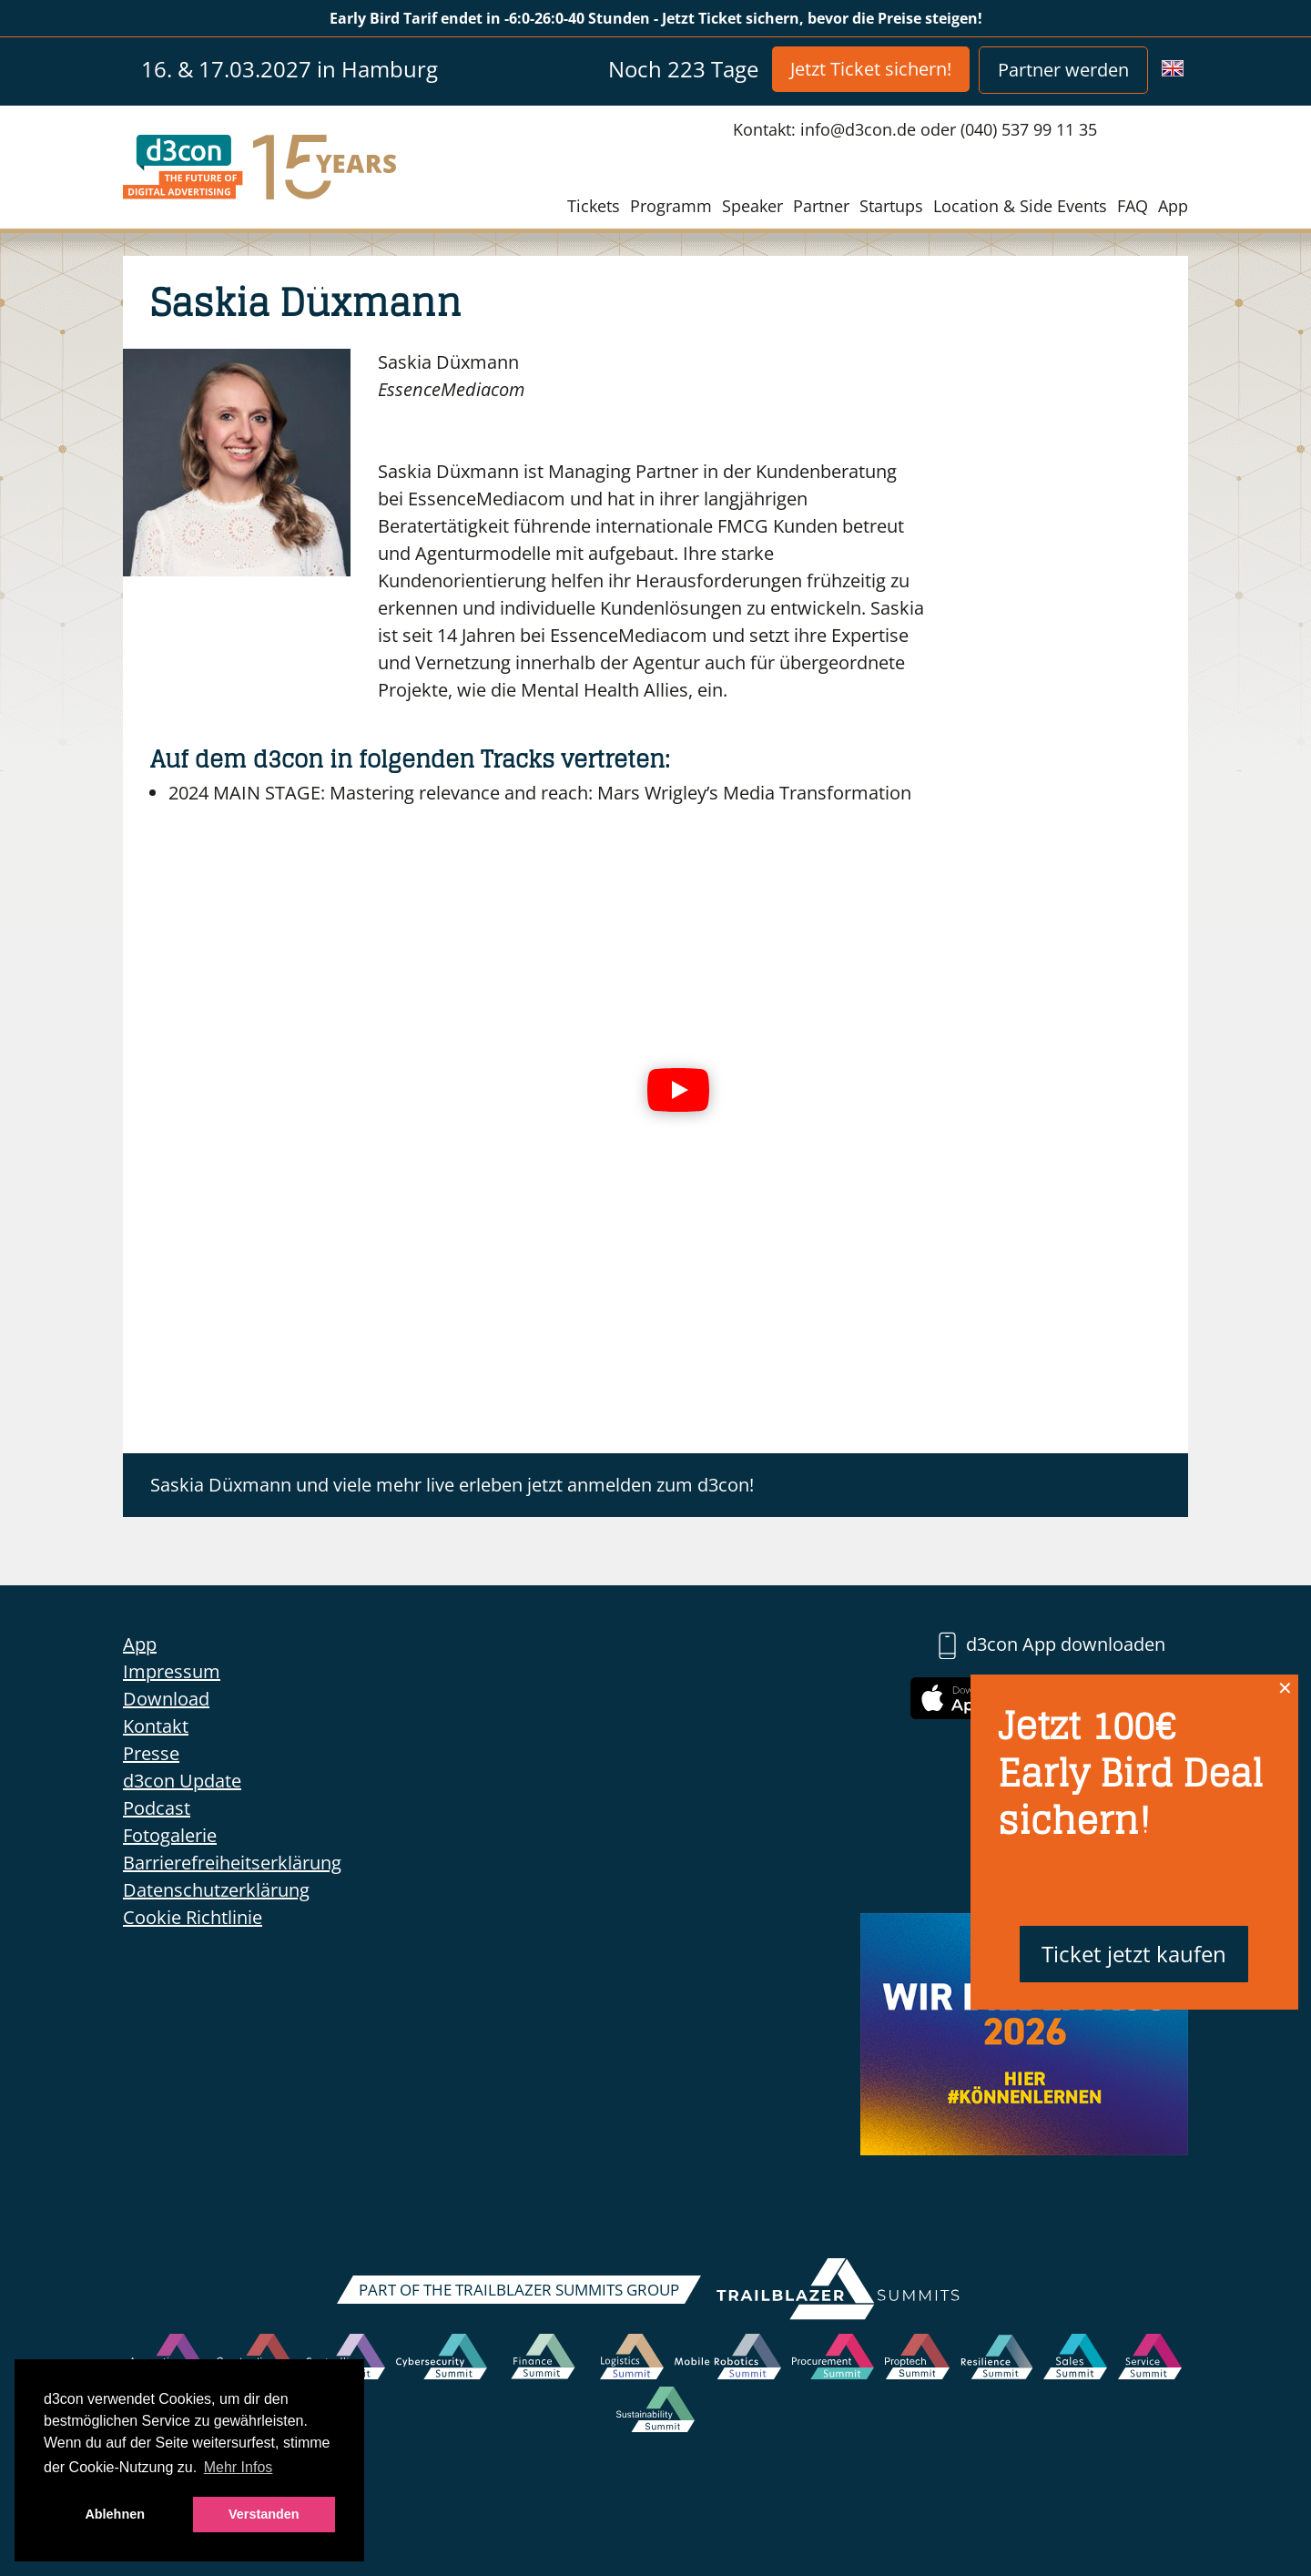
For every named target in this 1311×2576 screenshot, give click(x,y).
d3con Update (182, 1780)
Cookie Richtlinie (192, 1917)
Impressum (171, 1671)
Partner (821, 206)
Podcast (156, 1808)
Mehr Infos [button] (238, 2467)
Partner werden (1063, 69)
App (1173, 206)
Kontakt (155, 1726)
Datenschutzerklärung (216, 1890)
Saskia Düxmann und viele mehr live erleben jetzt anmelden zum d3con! (452, 1484)
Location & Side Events (1020, 206)
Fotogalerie (170, 1835)
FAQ (1132, 206)
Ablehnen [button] (115, 2514)
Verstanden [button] (264, 2514)
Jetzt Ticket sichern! (870, 68)
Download (166, 1698)
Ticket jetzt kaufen (1134, 1954)
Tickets (593, 206)
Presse (151, 1753)
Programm (671, 206)
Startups (891, 206)
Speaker (752, 206)
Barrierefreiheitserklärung (232, 1862)
